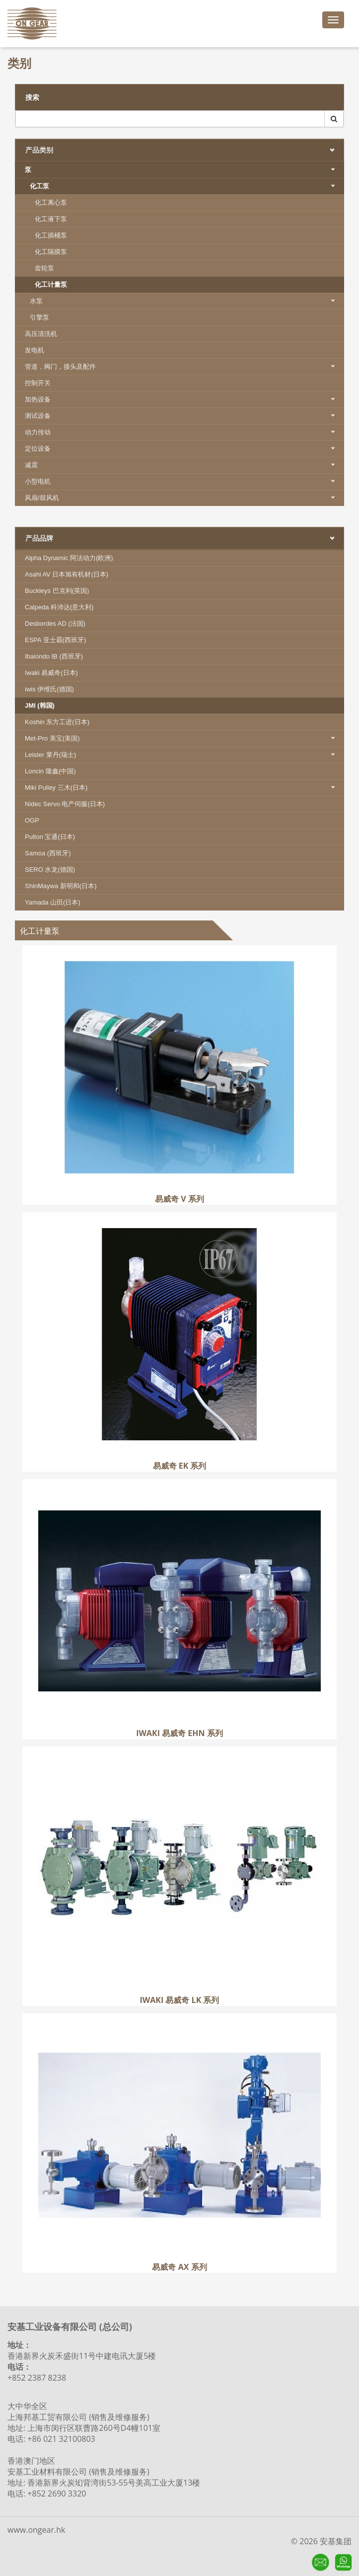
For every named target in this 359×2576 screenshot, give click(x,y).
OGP (32, 820)
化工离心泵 (51, 202)
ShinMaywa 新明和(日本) (60, 886)
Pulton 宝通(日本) (50, 836)
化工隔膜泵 (51, 251)
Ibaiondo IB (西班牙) (54, 656)
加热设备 (184, 399)
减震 (184, 465)
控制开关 (38, 383)
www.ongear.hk (36, 2529)
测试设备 (184, 416)
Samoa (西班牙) (48, 853)
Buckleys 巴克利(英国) (57, 590)
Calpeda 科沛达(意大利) (59, 607)
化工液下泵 (51, 219)
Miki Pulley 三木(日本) (184, 787)
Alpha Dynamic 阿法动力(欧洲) (69, 558)
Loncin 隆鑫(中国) (50, 771)
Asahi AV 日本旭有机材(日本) (66, 574)
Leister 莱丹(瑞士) (184, 755)
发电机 (34, 350)
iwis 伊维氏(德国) (49, 689)
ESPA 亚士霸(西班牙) (55, 640)
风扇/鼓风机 (184, 498)
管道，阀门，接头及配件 (184, 366)
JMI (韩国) (40, 705)
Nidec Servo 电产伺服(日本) (65, 804)
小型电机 (184, 481)
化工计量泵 (51, 284)
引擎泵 (39, 317)
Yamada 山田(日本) (52, 902)
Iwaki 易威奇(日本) (51, 672)
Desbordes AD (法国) (55, 623)
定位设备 (184, 448)
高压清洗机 (41, 333)
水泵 (187, 301)
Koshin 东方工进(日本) (57, 722)
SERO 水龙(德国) (50, 869)
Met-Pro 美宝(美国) (184, 738)
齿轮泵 (44, 268)
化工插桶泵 (51, 235)
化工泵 (187, 186)
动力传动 (184, 432)
